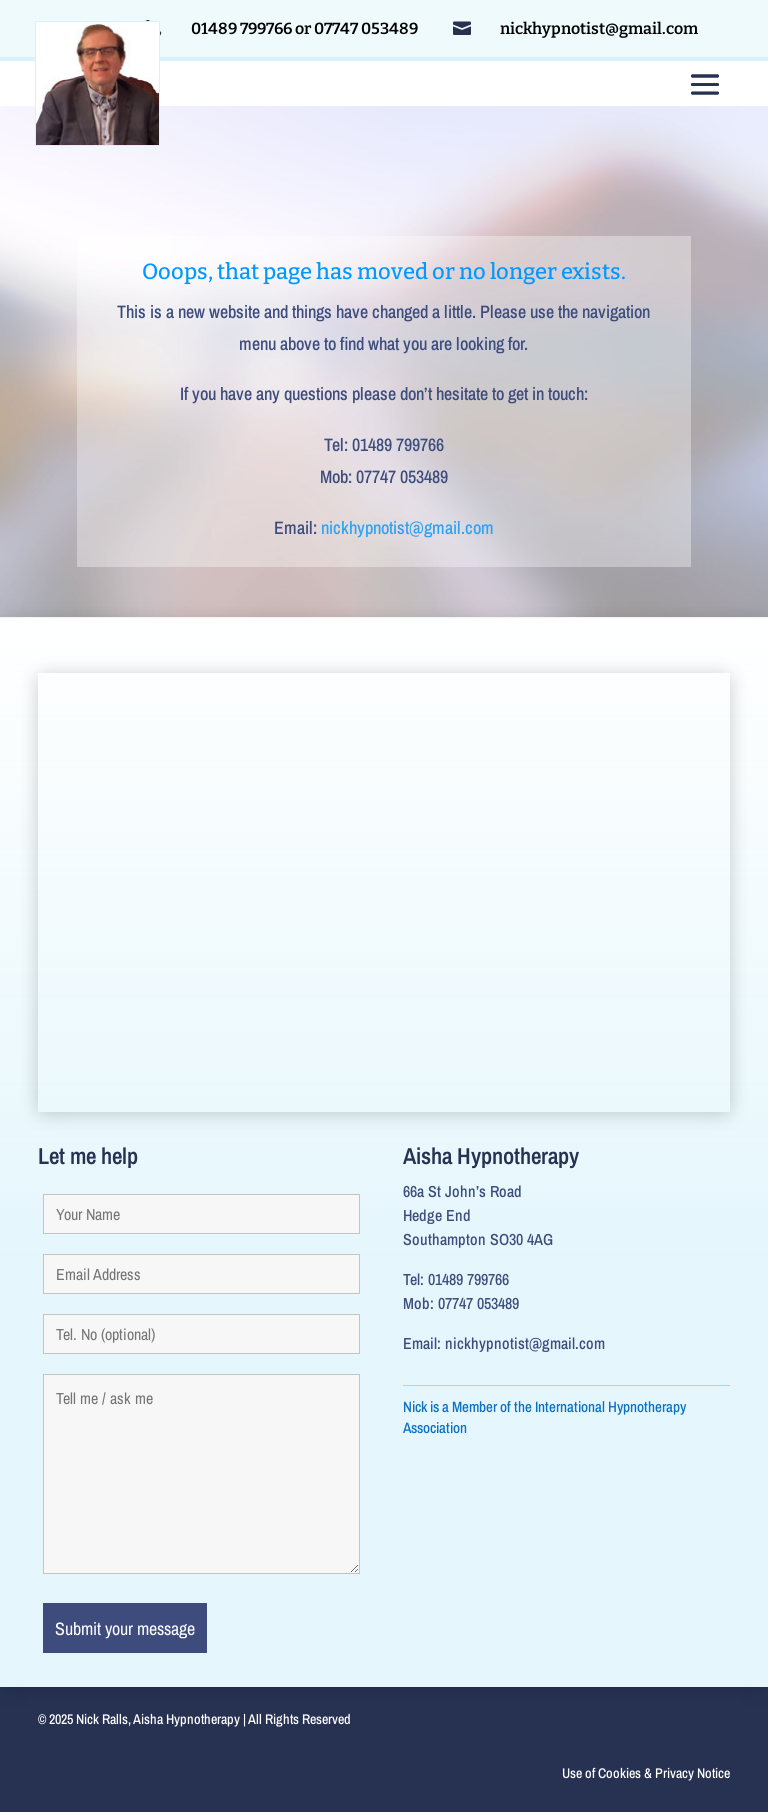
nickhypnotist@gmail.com (407, 527)
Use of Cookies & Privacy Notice (646, 1773)
